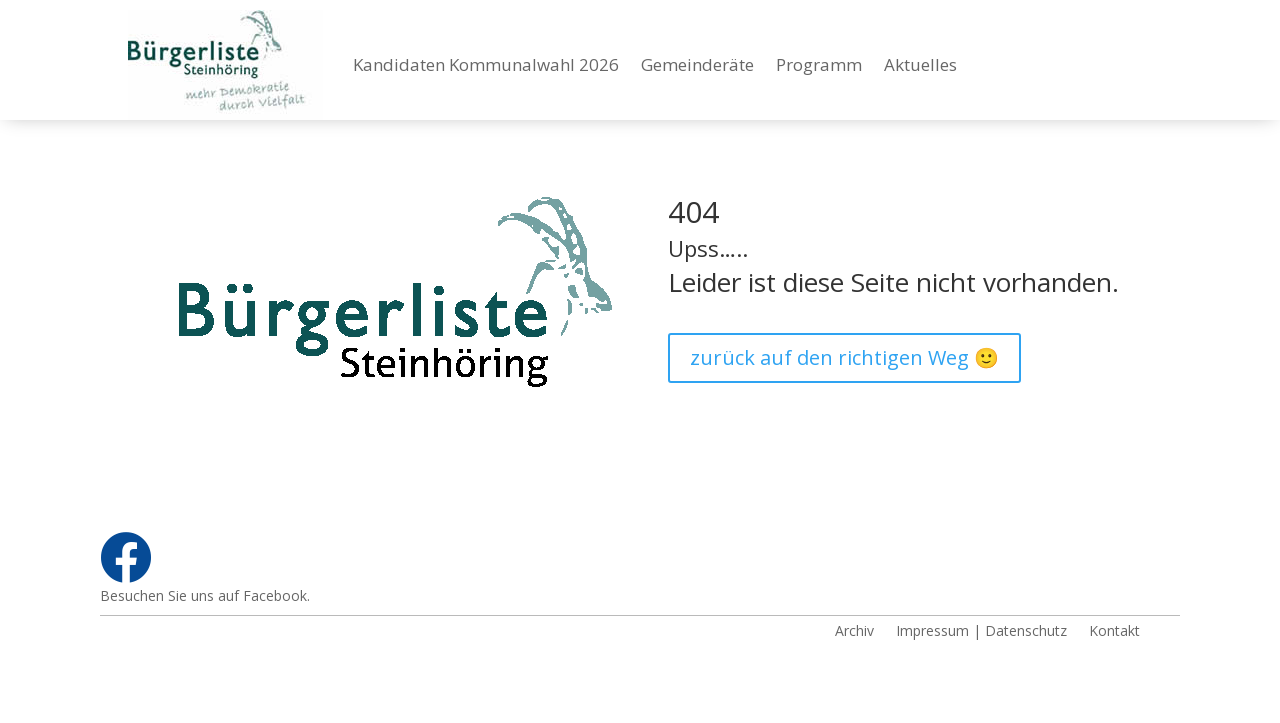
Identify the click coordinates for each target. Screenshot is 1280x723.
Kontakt (1114, 629)
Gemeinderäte (697, 64)
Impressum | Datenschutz (981, 629)
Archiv (854, 629)
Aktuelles (920, 64)
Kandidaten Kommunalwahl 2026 (486, 64)
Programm (819, 64)
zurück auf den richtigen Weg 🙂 (844, 357)
